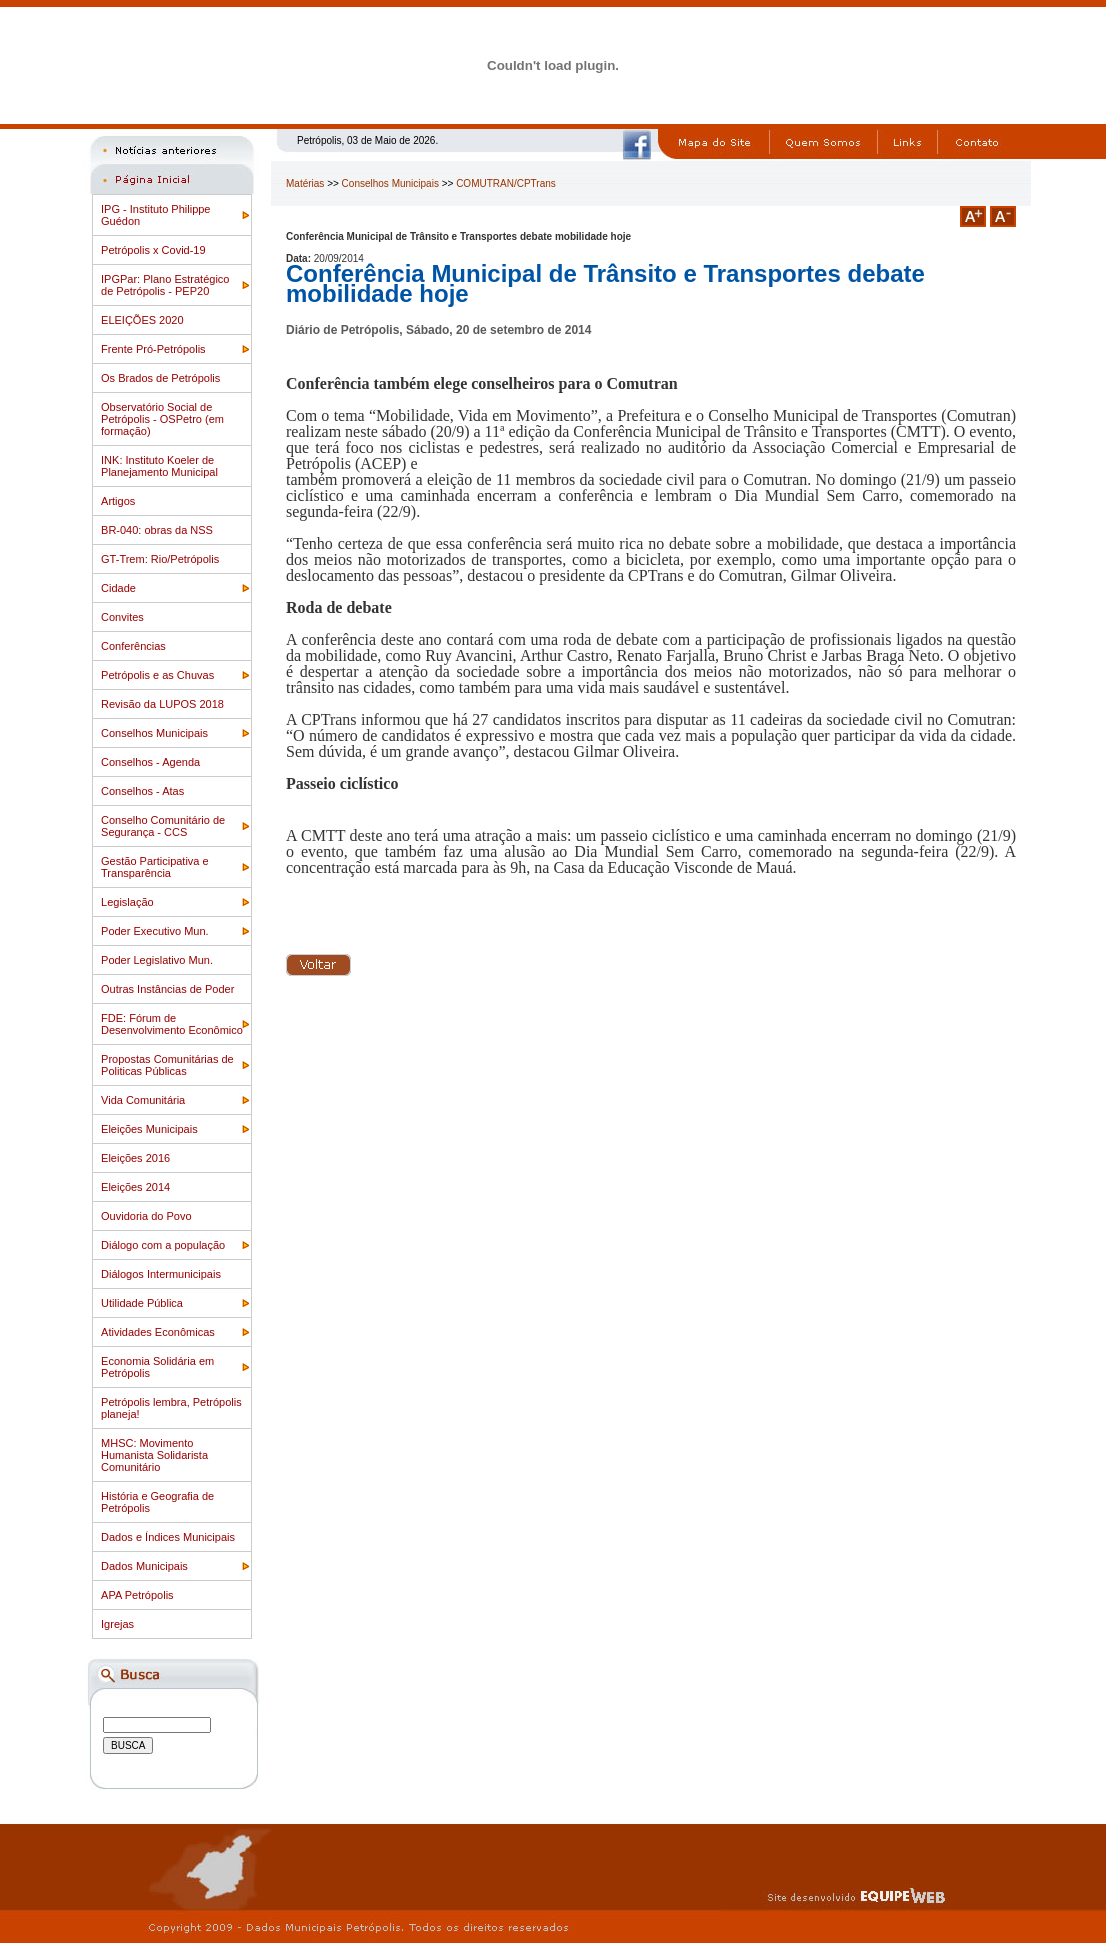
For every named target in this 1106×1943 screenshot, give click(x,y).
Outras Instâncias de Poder (167, 989)
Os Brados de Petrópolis (160, 378)
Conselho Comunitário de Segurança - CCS (163, 826)
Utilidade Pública (142, 1303)
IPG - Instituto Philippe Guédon (155, 215)
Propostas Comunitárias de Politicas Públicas (167, 1065)
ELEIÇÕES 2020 (142, 320)
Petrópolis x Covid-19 (153, 250)
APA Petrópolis (137, 1595)
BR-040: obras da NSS (157, 530)
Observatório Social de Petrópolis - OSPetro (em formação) (162, 419)
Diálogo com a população (163, 1245)
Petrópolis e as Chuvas (157, 675)
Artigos (118, 501)
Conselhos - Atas (142, 791)
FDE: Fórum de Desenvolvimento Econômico (172, 1024)
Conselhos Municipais (154, 733)
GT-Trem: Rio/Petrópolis (160, 559)
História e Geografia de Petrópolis (157, 1502)
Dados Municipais (144, 1566)
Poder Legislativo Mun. (157, 960)
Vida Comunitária (143, 1100)
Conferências (133, 646)
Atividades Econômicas (158, 1332)
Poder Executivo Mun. (155, 931)
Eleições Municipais (149, 1129)
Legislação (127, 902)
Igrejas (117, 1624)
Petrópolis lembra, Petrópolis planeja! (171, 1408)
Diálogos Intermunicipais (161, 1274)
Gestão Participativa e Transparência (155, 867)
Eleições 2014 (135, 1187)
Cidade (118, 588)
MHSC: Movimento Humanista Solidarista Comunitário (154, 1455)
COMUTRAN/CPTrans (506, 183)
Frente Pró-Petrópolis (153, 349)
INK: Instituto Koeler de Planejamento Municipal (159, 466)
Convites (122, 617)
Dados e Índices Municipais (168, 1537)
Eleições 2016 (135, 1158)
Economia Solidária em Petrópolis (157, 1367)
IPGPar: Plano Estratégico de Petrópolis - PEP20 (165, 285)
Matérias (305, 183)
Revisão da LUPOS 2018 (162, 704)
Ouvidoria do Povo (146, 1216)
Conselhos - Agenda (150, 762)
